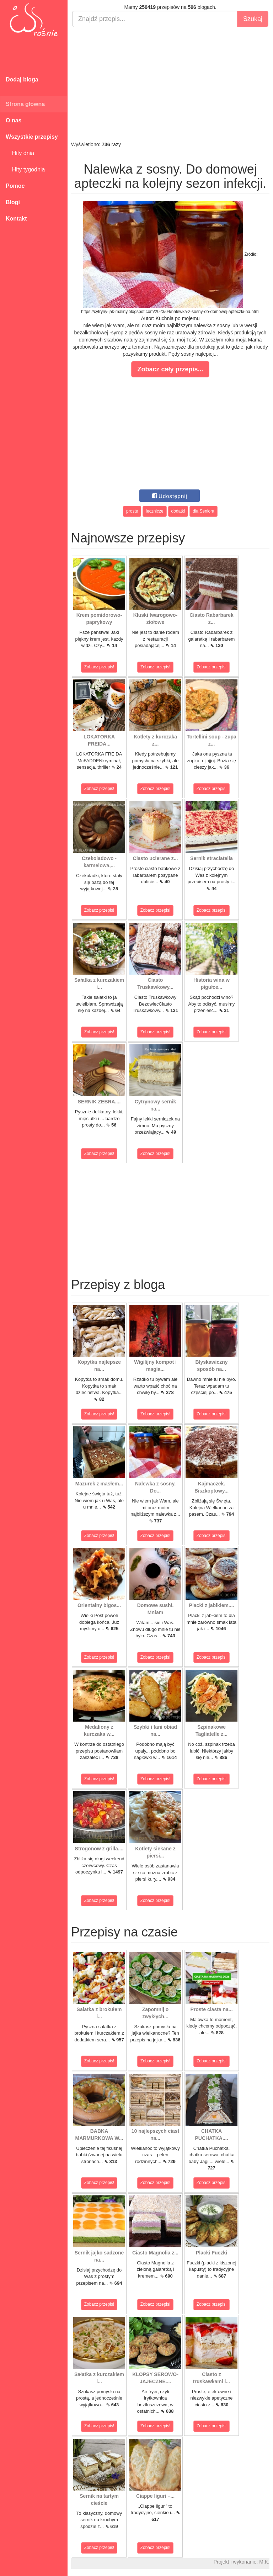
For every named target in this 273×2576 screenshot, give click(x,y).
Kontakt (16, 219)
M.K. (264, 2562)
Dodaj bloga (22, 79)
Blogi (13, 202)
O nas (13, 120)
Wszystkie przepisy (32, 137)
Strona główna (25, 104)
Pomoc (15, 186)
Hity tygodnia (25, 169)
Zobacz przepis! (99, 666)
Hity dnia (20, 153)
